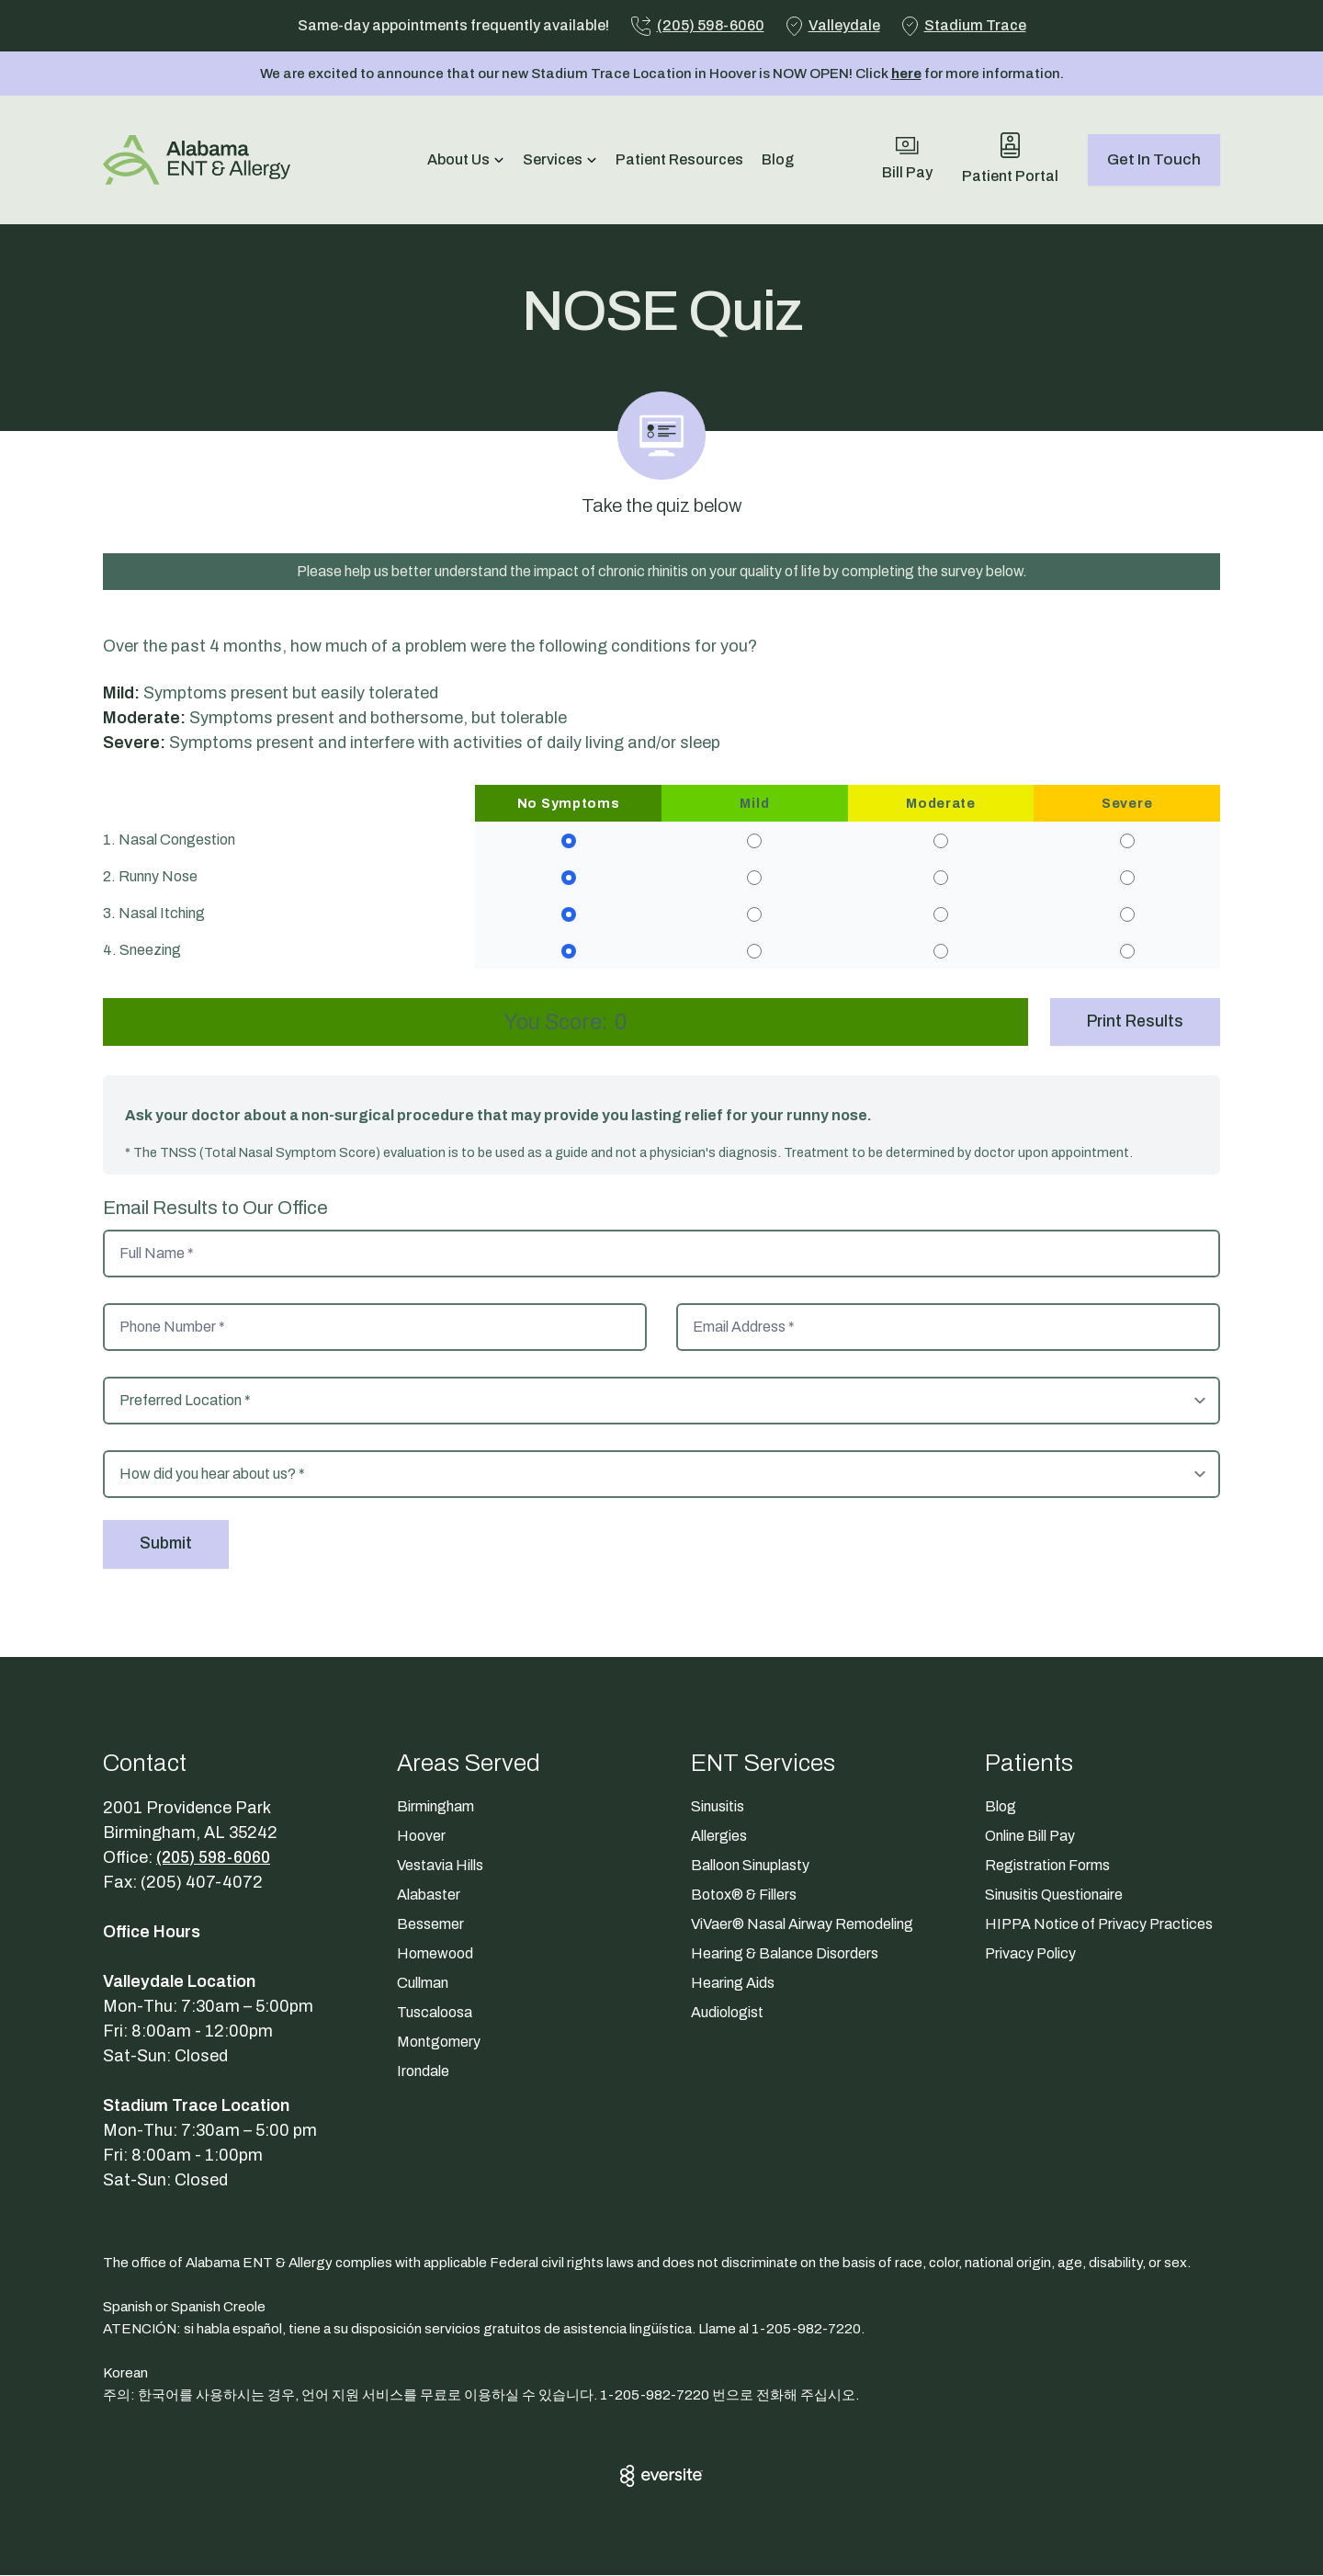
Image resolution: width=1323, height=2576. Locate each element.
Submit (167, 1545)
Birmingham (435, 1807)
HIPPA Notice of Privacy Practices (1099, 1925)
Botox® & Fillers (744, 1895)
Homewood (435, 1954)
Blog (778, 159)
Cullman (422, 1984)
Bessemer (430, 1925)
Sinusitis (717, 1807)
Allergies (719, 1836)
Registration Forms (1047, 1866)
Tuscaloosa (434, 2013)
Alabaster (428, 1895)
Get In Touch (1154, 159)
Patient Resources (679, 159)
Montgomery (439, 2042)
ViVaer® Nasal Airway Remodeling (802, 1925)
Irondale (423, 2072)
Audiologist (727, 2013)
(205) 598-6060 (217, 1858)
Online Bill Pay (1030, 1836)
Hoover (421, 1836)
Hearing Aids (733, 1984)
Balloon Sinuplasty (750, 1866)
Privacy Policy (1030, 1954)
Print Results (1133, 1022)
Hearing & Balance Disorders (784, 1954)
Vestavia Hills (440, 1866)
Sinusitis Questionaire (1054, 1895)
